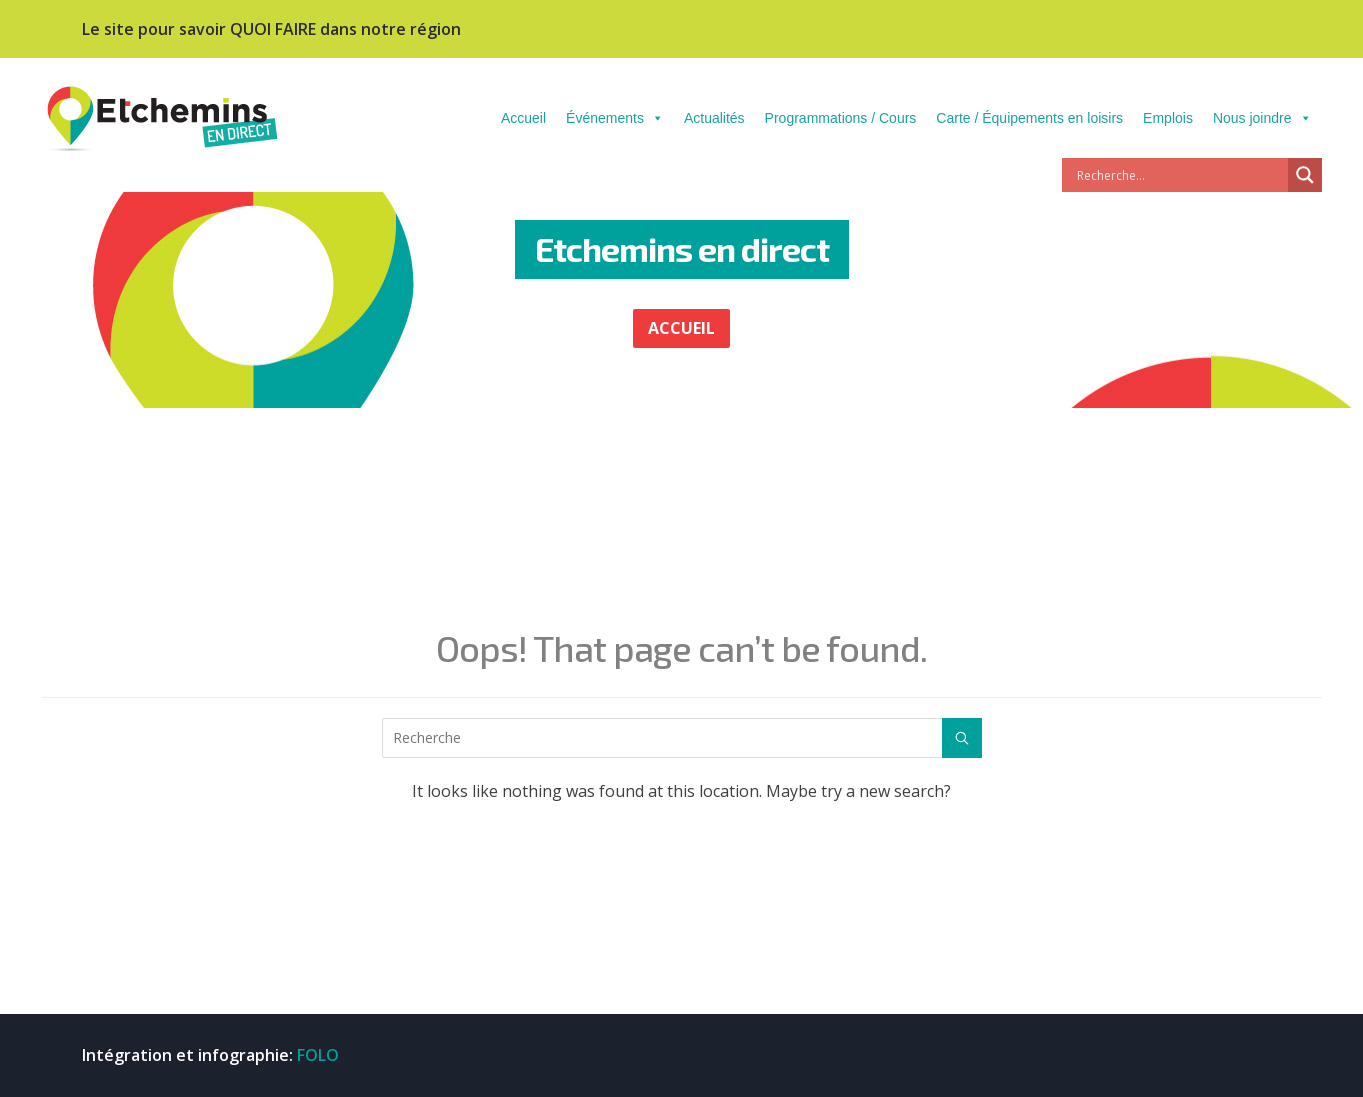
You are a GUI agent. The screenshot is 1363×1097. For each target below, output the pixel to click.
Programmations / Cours (841, 118)
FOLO (318, 1055)
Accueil (523, 118)
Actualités (714, 118)
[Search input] (1180, 175)
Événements (615, 118)
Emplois (1168, 118)
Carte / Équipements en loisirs (1029, 118)
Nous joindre (1262, 118)
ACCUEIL (681, 328)
